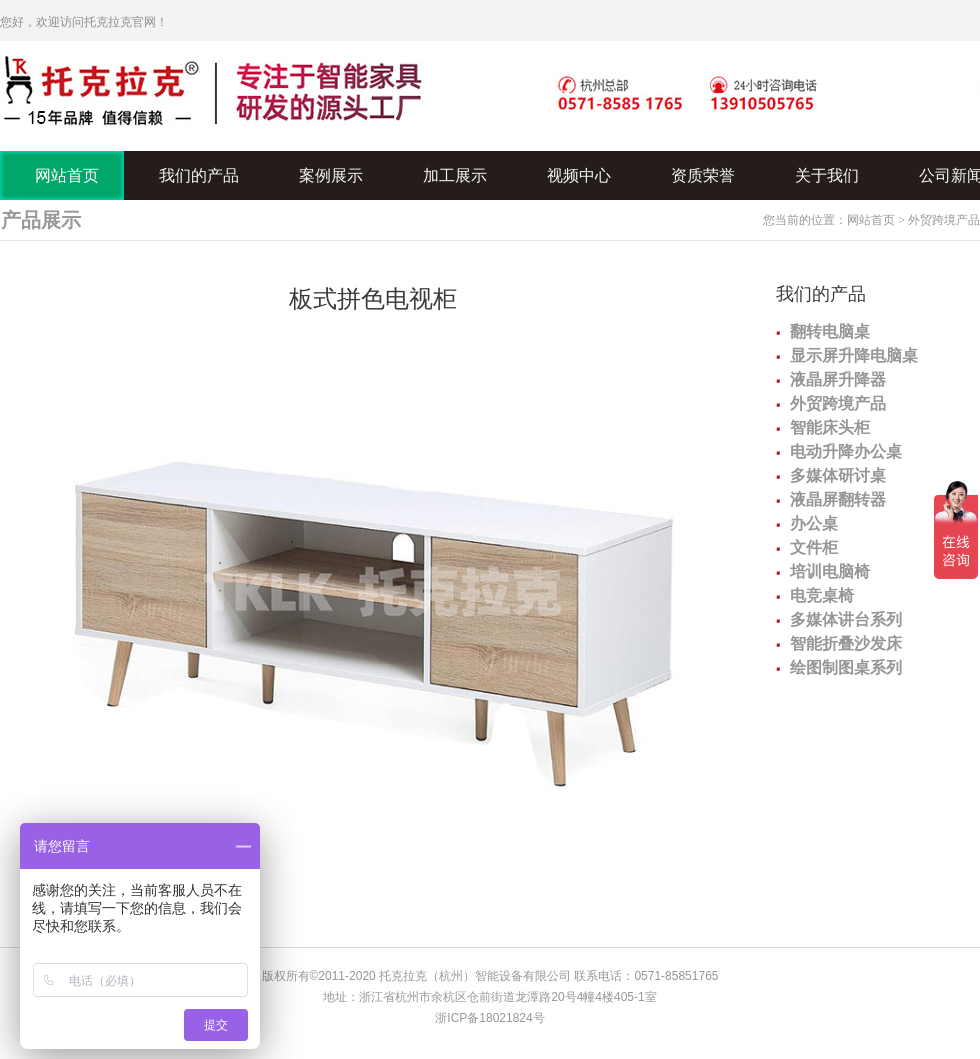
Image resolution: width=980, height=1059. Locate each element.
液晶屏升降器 (838, 379)
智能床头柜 (830, 427)
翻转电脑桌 (830, 331)
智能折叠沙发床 (846, 643)
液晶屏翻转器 (838, 499)
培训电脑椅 (830, 571)
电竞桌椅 (822, 595)
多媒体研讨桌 (838, 475)
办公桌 (814, 523)
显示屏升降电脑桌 (854, 355)
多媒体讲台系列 (846, 619)
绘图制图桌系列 (846, 667)
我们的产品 (821, 294)
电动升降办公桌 (846, 451)
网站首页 (871, 220)
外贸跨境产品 (944, 220)
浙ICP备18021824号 (489, 1018)
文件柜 (814, 547)
